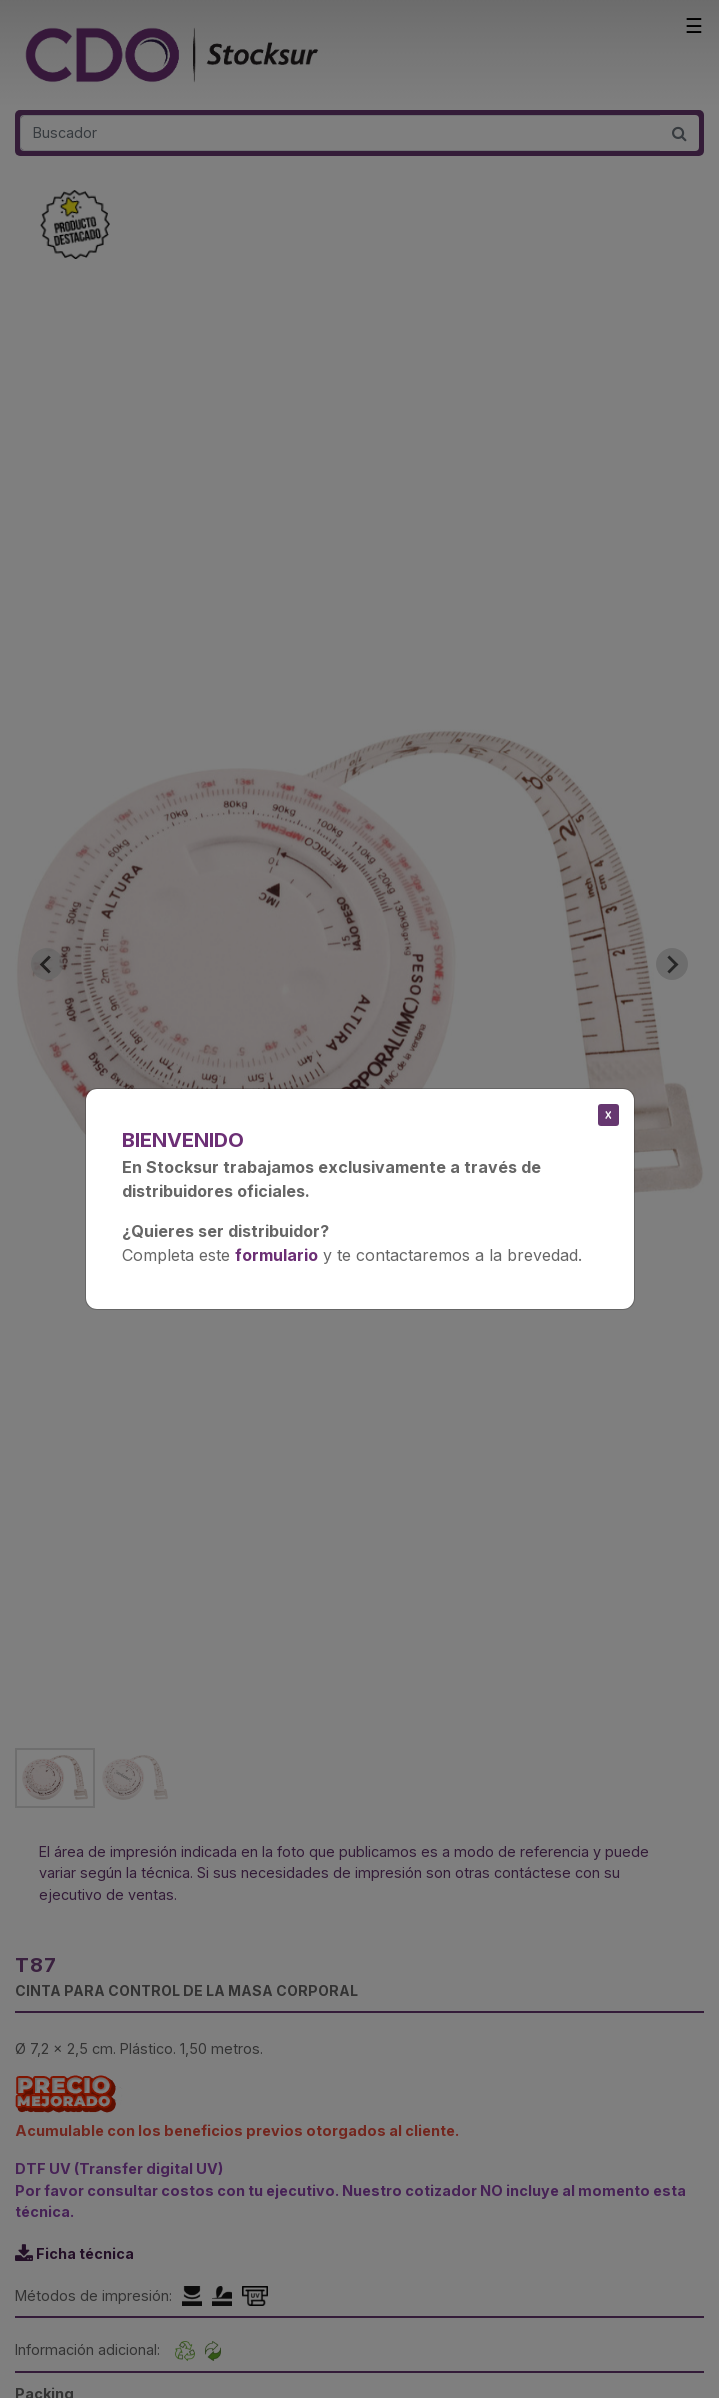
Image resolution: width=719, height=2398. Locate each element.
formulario (276, 1255)
